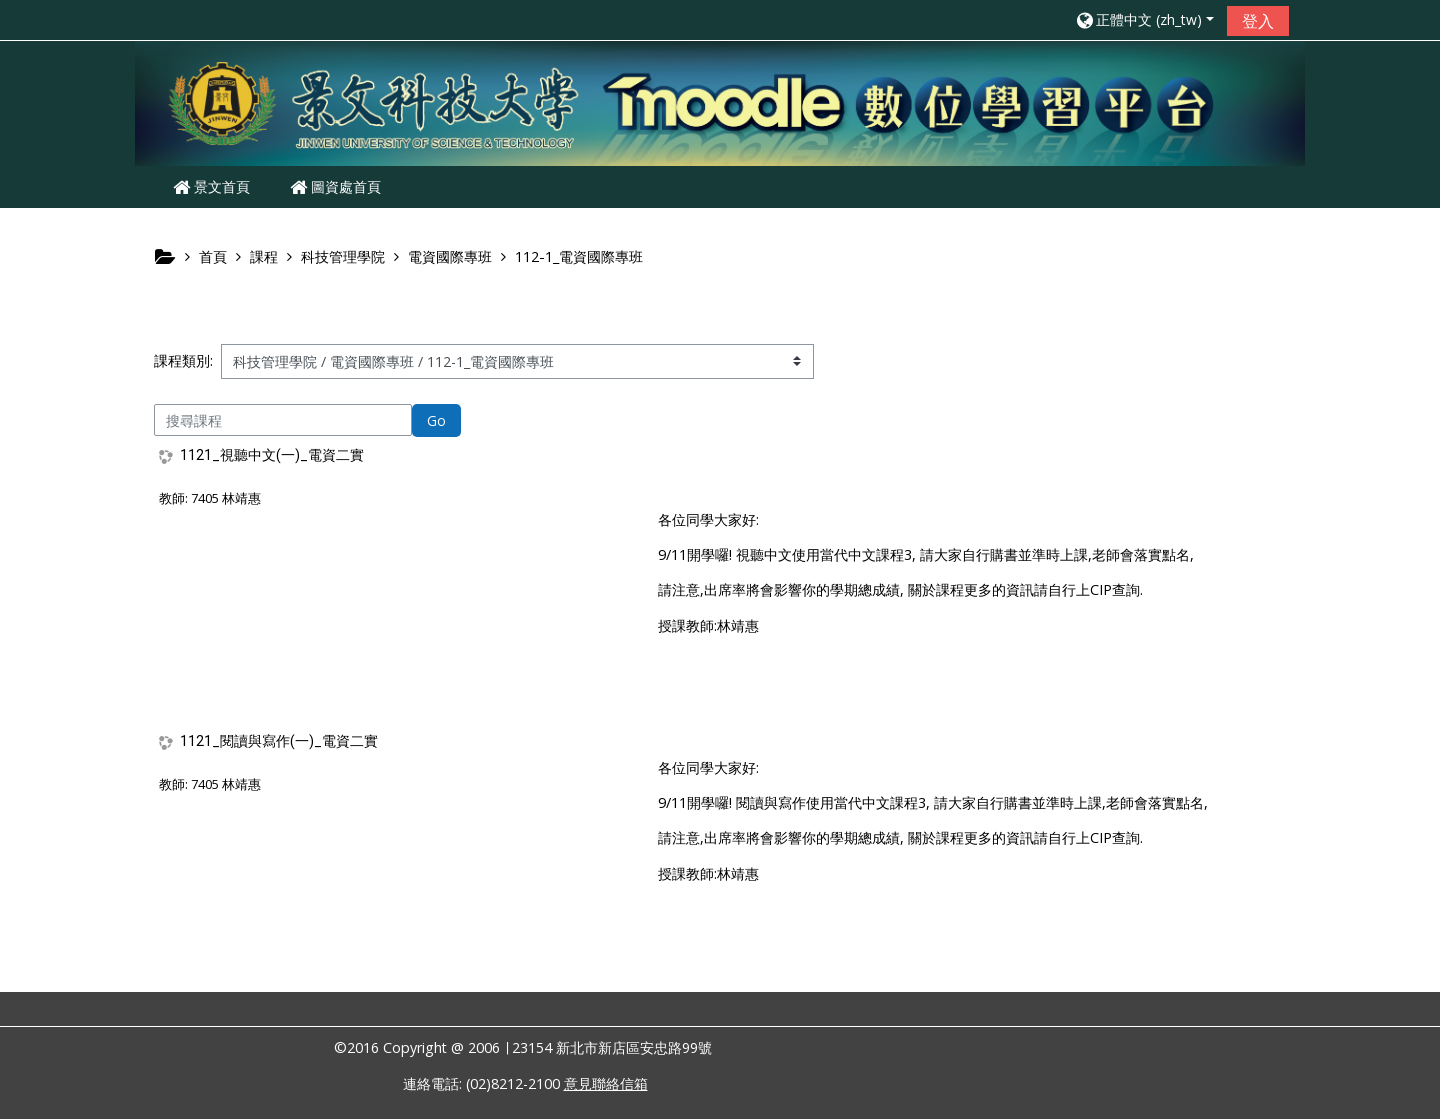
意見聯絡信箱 (606, 1083)
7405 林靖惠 (226, 498)
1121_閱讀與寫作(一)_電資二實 (279, 741)
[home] (720, 101)
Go (436, 420)
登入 (1258, 21)
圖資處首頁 (335, 186)
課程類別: (183, 360)
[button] (1144, 19)
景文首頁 (211, 186)
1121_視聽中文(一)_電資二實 (272, 455)
